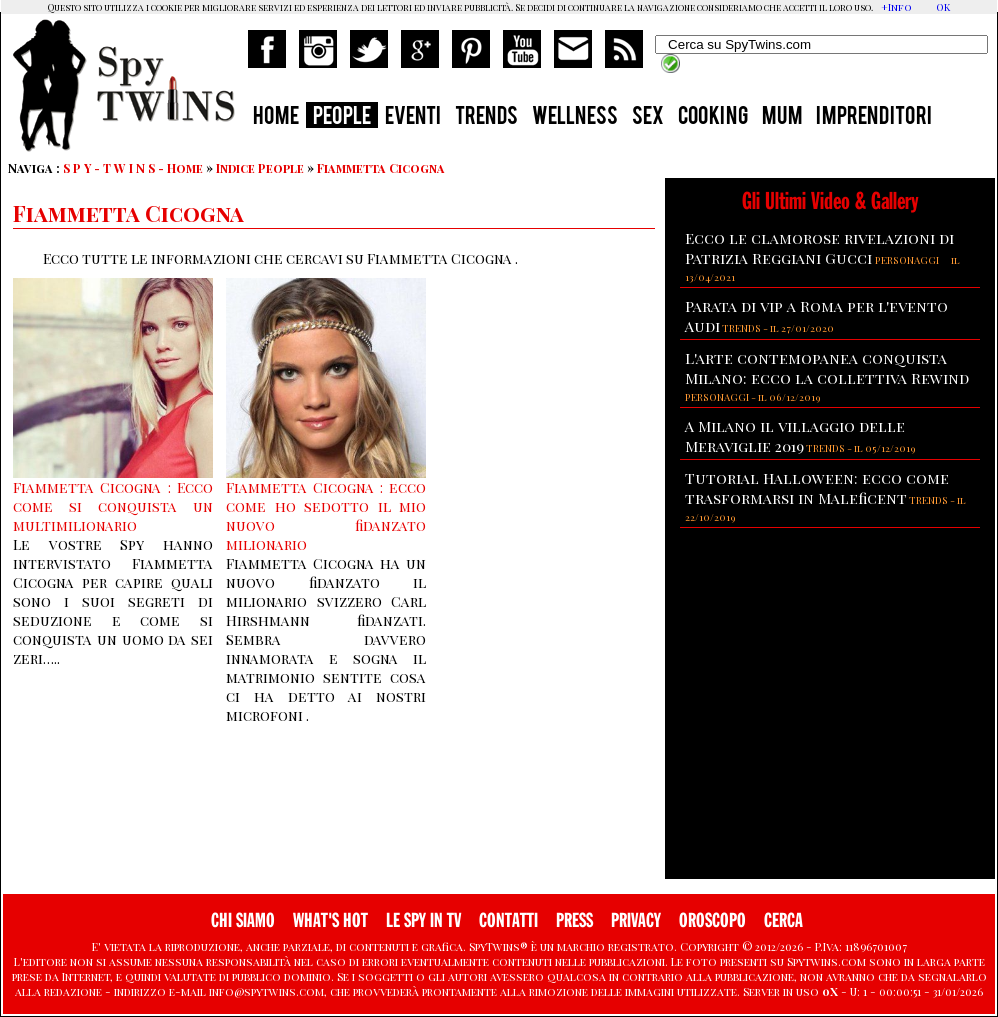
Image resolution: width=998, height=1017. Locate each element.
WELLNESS (575, 118)
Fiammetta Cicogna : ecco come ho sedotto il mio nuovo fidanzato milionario (326, 516)
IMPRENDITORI (874, 118)
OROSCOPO (712, 920)
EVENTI (413, 118)
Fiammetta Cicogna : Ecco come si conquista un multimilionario (113, 506)
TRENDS (486, 118)
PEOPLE (342, 118)
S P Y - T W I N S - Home (133, 168)
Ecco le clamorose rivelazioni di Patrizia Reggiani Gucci (819, 248)
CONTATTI (508, 920)
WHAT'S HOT (330, 920)
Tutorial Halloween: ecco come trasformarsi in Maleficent (817, 488)
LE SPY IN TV (423, 920)
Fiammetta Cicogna (381, 168)
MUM (782, 118)
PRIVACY (636, 920)
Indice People (260, 168)
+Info (896, 7)
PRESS (574, 920)
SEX (648, 118)
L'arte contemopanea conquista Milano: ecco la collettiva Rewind (827, 368)
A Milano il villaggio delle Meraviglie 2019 (795, 436)
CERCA (783, 920)
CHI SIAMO (243, 920)
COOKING (713, 118)
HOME (276, 118)
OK (943, 7)
